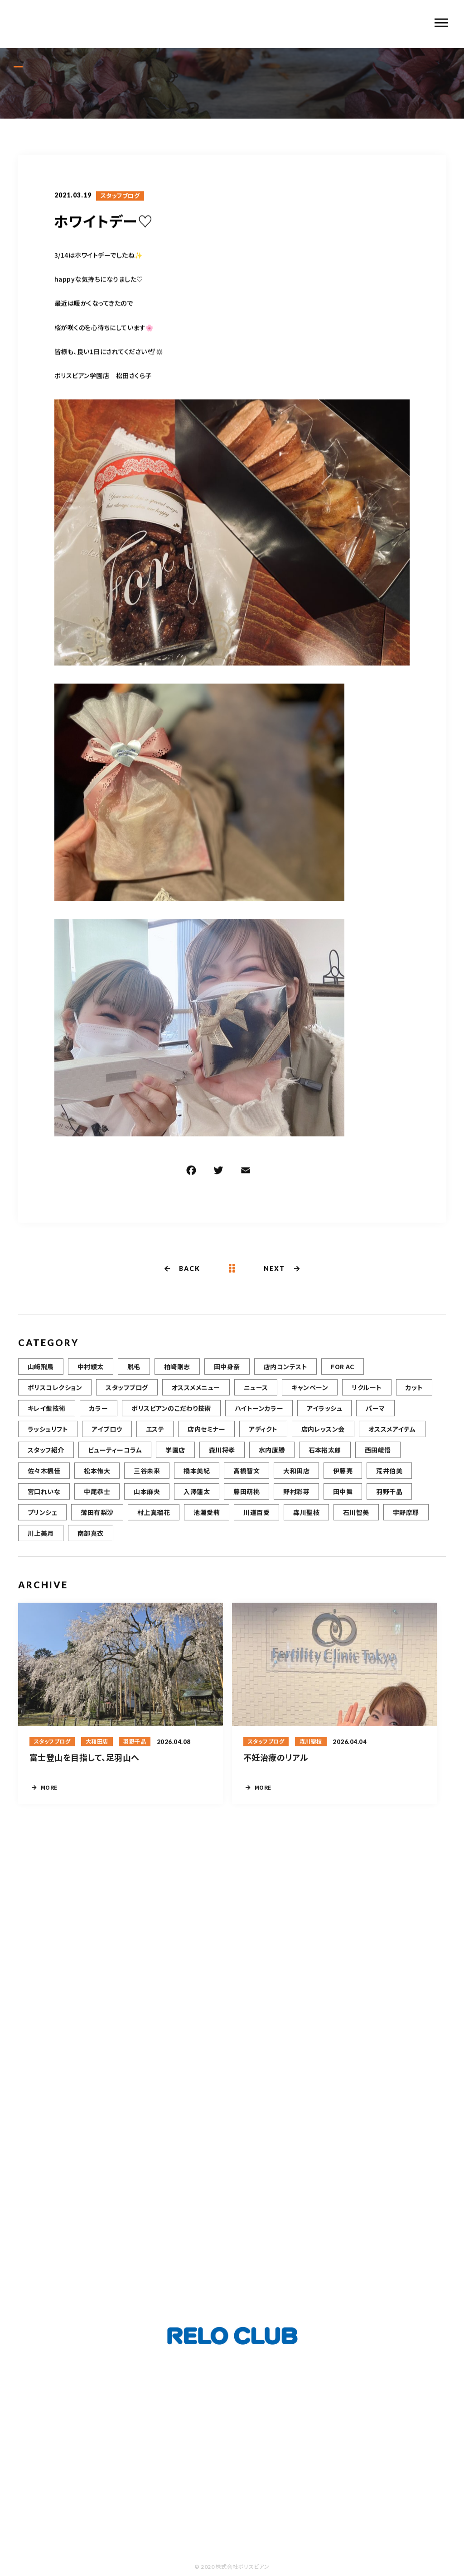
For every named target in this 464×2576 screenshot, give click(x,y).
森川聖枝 (306, 1518)
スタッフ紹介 (46, 1456)
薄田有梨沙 (97, 1518)
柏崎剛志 (177, 1372)
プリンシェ (42, 1518)
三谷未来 (147, 1477)
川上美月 (41, 1539)
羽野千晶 (389, 1497)
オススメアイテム (392, 1435)
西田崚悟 (378, 1456)
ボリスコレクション (55, 1393)
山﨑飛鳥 (41, 1372)
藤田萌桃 (246, 1497)
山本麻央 (147, 1497)
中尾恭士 (97, 1497)
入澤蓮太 (197, 1497)
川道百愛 (256, 1518)
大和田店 (296, 1477)
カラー (98, 1414)
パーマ (375, 1414)
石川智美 (356, 1518)
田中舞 (343, 1497)
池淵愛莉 (206, 1518)
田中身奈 (227, 1372)
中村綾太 (90, 1372)
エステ (155, 1435)
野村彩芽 (296, 1497)
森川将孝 (222, 1456)
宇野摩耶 (406, 1518)
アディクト (263, 1435)
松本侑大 (97, 1477)
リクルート (367, 1393)
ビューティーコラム (115, 1456)
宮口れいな (44, 1497)
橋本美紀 (197, 1477)
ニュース (256, 1393)
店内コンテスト (285, 1372)
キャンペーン (309, 1393)
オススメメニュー (196, 1393)
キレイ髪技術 (47, 1414)
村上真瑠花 (153, 1518)
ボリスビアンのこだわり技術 (171, 1414)
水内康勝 (272, 1456)
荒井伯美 (389, 1477)
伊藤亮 (343, 1477)
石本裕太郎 (325, 1456)
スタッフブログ (120, 197)
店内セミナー (206, 1435)
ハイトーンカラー (259, 1414)
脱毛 (133, 1372)
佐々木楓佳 (44, 1477)
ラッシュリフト (48, 1435)
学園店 (175, 1456)
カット (414, 1393)
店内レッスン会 (323, 1435)
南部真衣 (90, 1539)
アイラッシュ (324, 1414)
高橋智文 (246, 1477)
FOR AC (342, 1372)
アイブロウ (107, 1435)
